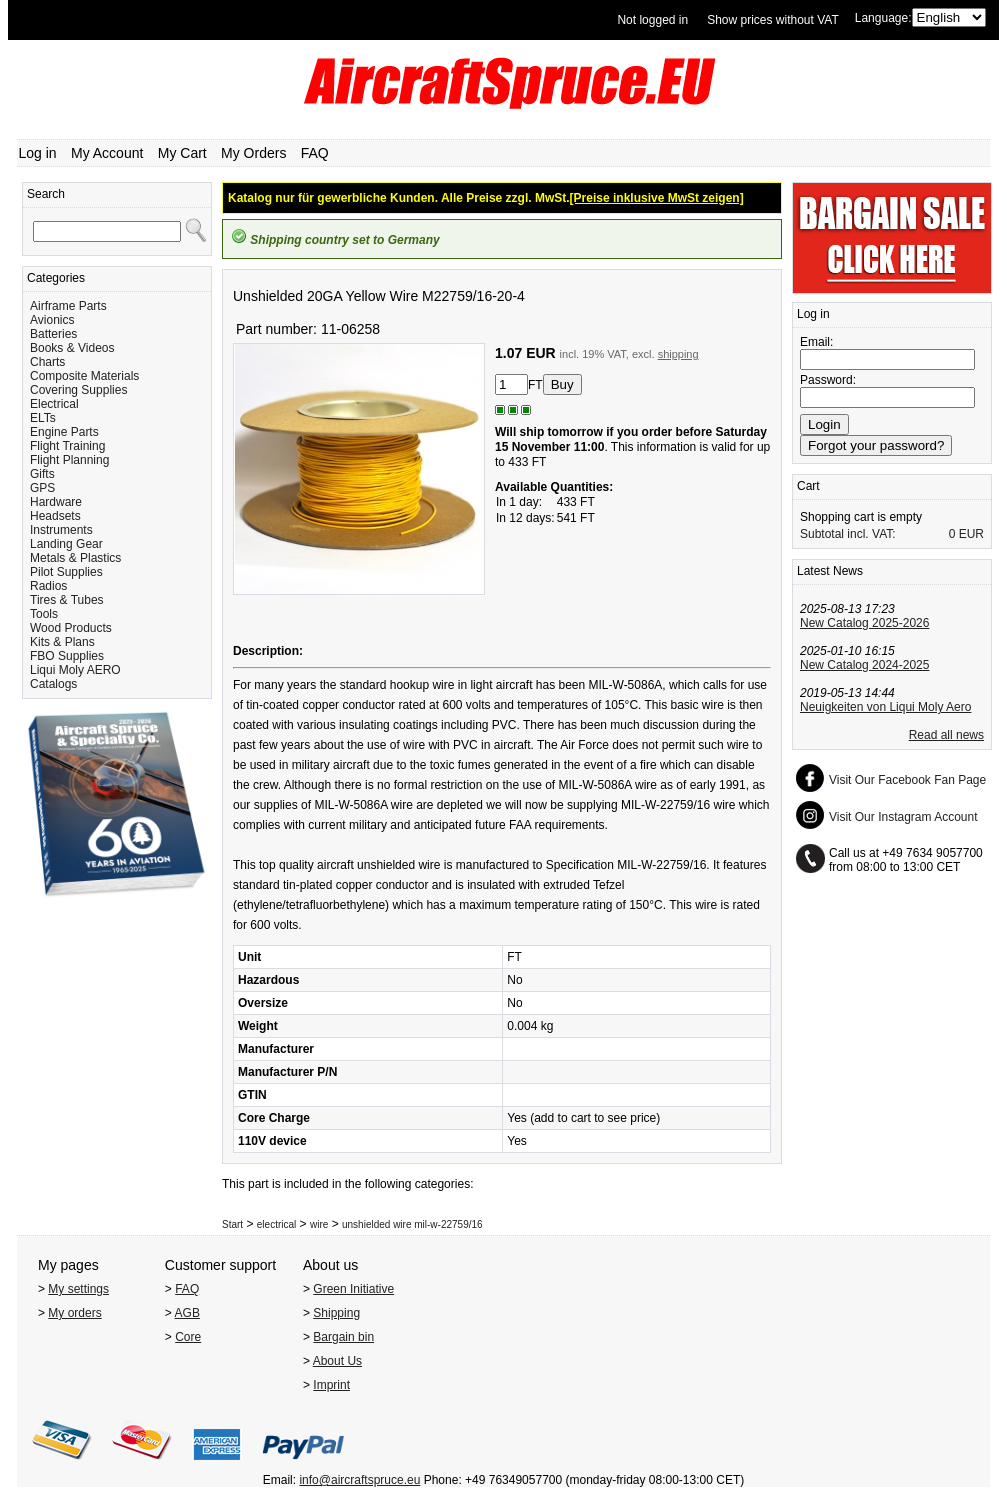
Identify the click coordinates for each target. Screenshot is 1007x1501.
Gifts (42, 474)
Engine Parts (64, 432)
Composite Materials (84, 376)
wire (319, 1224)
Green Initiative (353, 1289)
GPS (42, 488)
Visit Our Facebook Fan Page (907, 780)
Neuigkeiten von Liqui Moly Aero (885, 707)
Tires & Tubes (67, 600)
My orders (74, 1313)
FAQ (315, 153)
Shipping (336, 1313)
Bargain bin (343, 1337)
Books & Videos (72, 348)
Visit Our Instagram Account (903, 817)
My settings (78, 1289)
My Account (107, 153)
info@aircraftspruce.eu (359, 1480)
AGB (187, 1313)
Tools (44, 614)
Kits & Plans (62, 642)
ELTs (43, 418)
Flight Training (67, 446)
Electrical (54, 404)
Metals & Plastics (75, 558)
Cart (808, 486)
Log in (38, 153)
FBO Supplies (67, 656)
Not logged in (652, 20)
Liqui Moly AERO (75, 670)
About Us (337, 1361)
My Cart (182, 153)
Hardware (56, 502)
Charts (47, 362)
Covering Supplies (78, 390)
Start (232, 1224)
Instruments (61, 530)
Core (188, 1337)
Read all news (946, 735)
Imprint (331, 1385)
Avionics (52, 320)
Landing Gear (66, 544)
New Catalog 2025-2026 (864, 623)
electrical (276, 1224)
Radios (48, 586)
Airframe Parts (68, 306)
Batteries (53, 334)
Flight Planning (69, 460)
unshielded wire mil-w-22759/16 (412, 1224)
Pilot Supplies (66, 572)
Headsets (55, 516)
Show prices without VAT (773, 20)
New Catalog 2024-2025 (864, 665)
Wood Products (71, 628)
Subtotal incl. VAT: (848, 534)
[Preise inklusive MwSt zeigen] (657, 198)
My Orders (253, 153)
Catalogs (53, 684)
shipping (678, 354)
